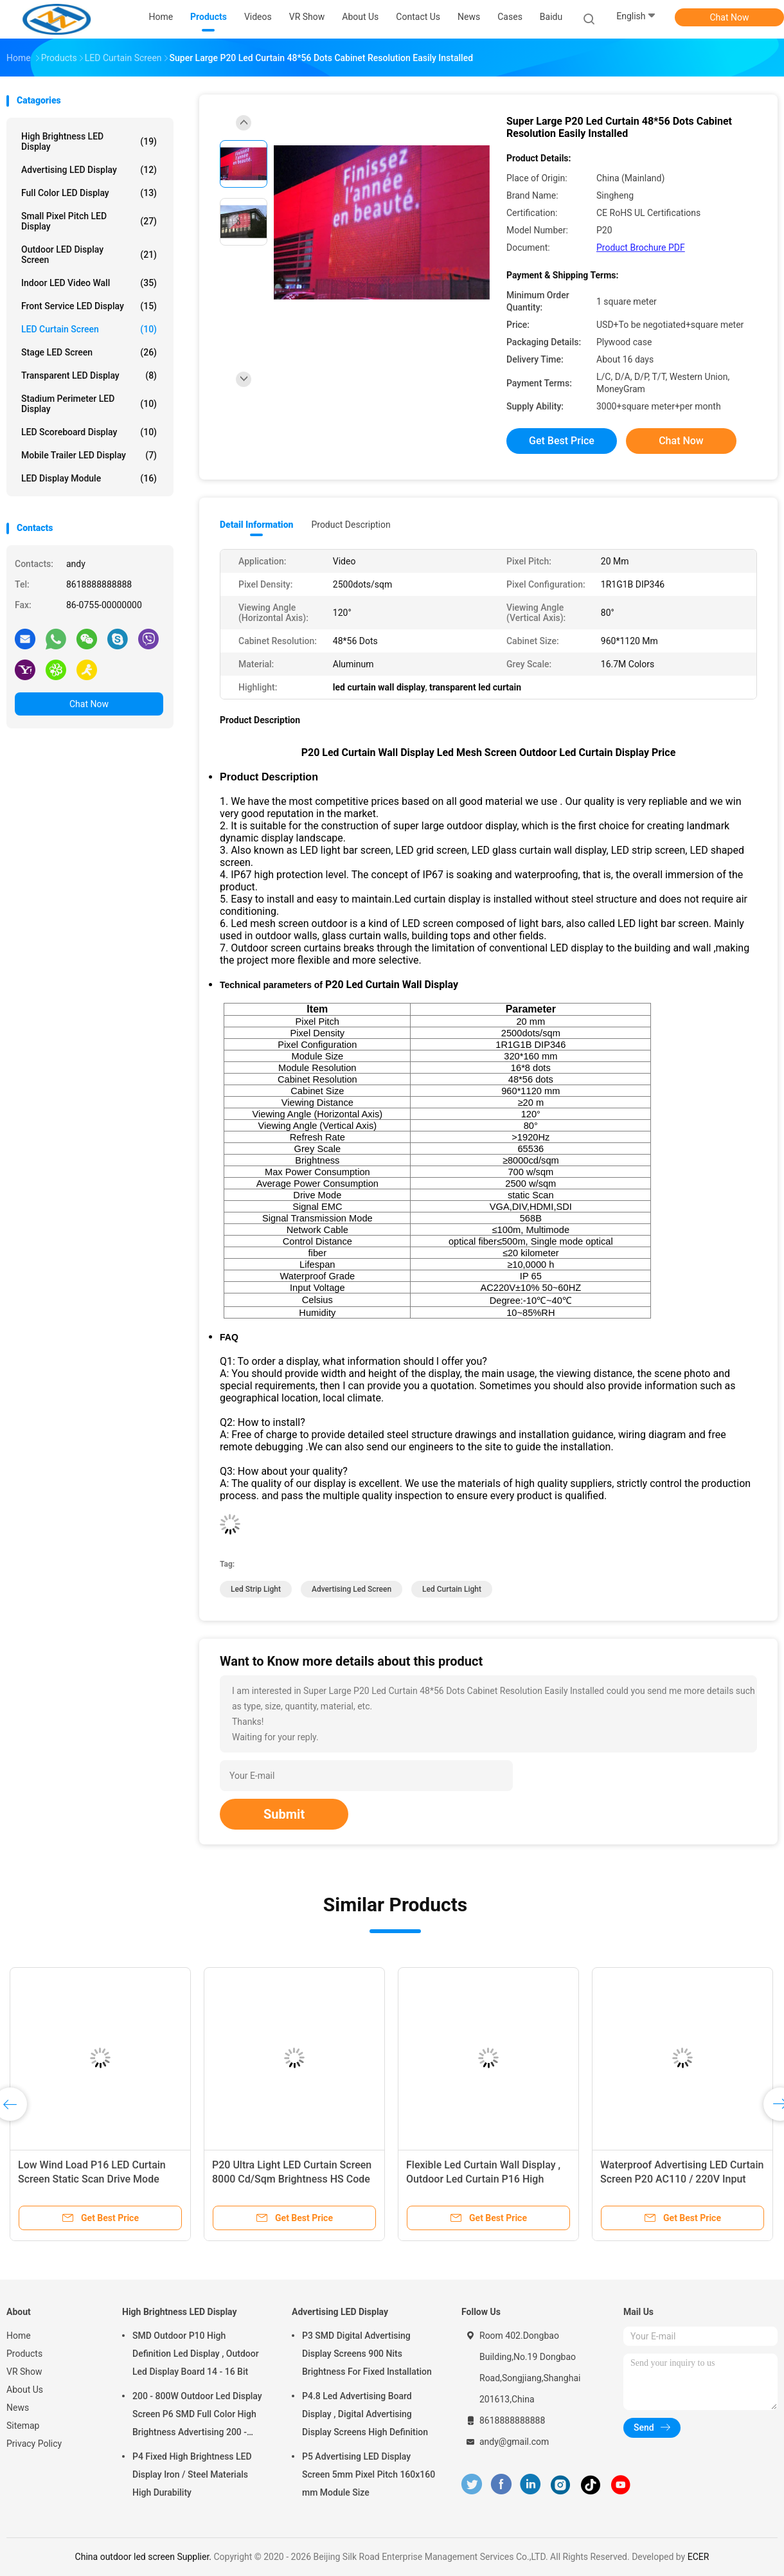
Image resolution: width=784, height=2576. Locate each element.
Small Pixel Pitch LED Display (89, 221)
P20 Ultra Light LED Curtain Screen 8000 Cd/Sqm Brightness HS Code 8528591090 (291, 2179)
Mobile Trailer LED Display (89, 455)
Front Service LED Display (89, 306)
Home (18, 2335)
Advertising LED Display (89, 169)
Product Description (350, 524)
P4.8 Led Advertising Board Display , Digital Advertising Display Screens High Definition (365, 2414)
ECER (698, 2557)
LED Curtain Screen (89, 329)
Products (24, 2353)
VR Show (24, 2371)
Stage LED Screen (89, 352)
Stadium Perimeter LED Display (89, 403)
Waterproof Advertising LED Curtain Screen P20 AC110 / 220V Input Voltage (681, 2179)
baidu (551, 17)
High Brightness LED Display (89, 141)
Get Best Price (561, 441)
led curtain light (451, 1589)
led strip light (256, 1589)
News (17, 2407)
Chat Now (729, 17)
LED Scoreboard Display (89, 432)
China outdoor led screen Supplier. (144, 2557)
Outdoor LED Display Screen (89, 254)
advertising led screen (351, 1589)
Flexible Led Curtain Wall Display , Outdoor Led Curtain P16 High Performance (483, 2179)
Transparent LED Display (89, 375)
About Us (24, 2389)
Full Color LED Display (89, 192)
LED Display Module (89, 478)
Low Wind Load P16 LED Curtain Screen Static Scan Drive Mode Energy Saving (92, 2179)
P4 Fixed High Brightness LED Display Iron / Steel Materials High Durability (192, 2474)
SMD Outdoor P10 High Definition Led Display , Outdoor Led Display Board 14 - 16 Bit (195, 2353)
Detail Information (256, 524)
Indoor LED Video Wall (89, 282)
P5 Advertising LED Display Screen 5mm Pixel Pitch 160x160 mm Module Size (368, 2474)
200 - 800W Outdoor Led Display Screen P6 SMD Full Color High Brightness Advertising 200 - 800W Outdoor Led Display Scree (198, 2416)
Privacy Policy (34, 2443)
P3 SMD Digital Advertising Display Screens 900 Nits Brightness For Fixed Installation (367, 2353)
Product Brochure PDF (640, 247)
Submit (284, 1814)
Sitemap (22, 2425)
